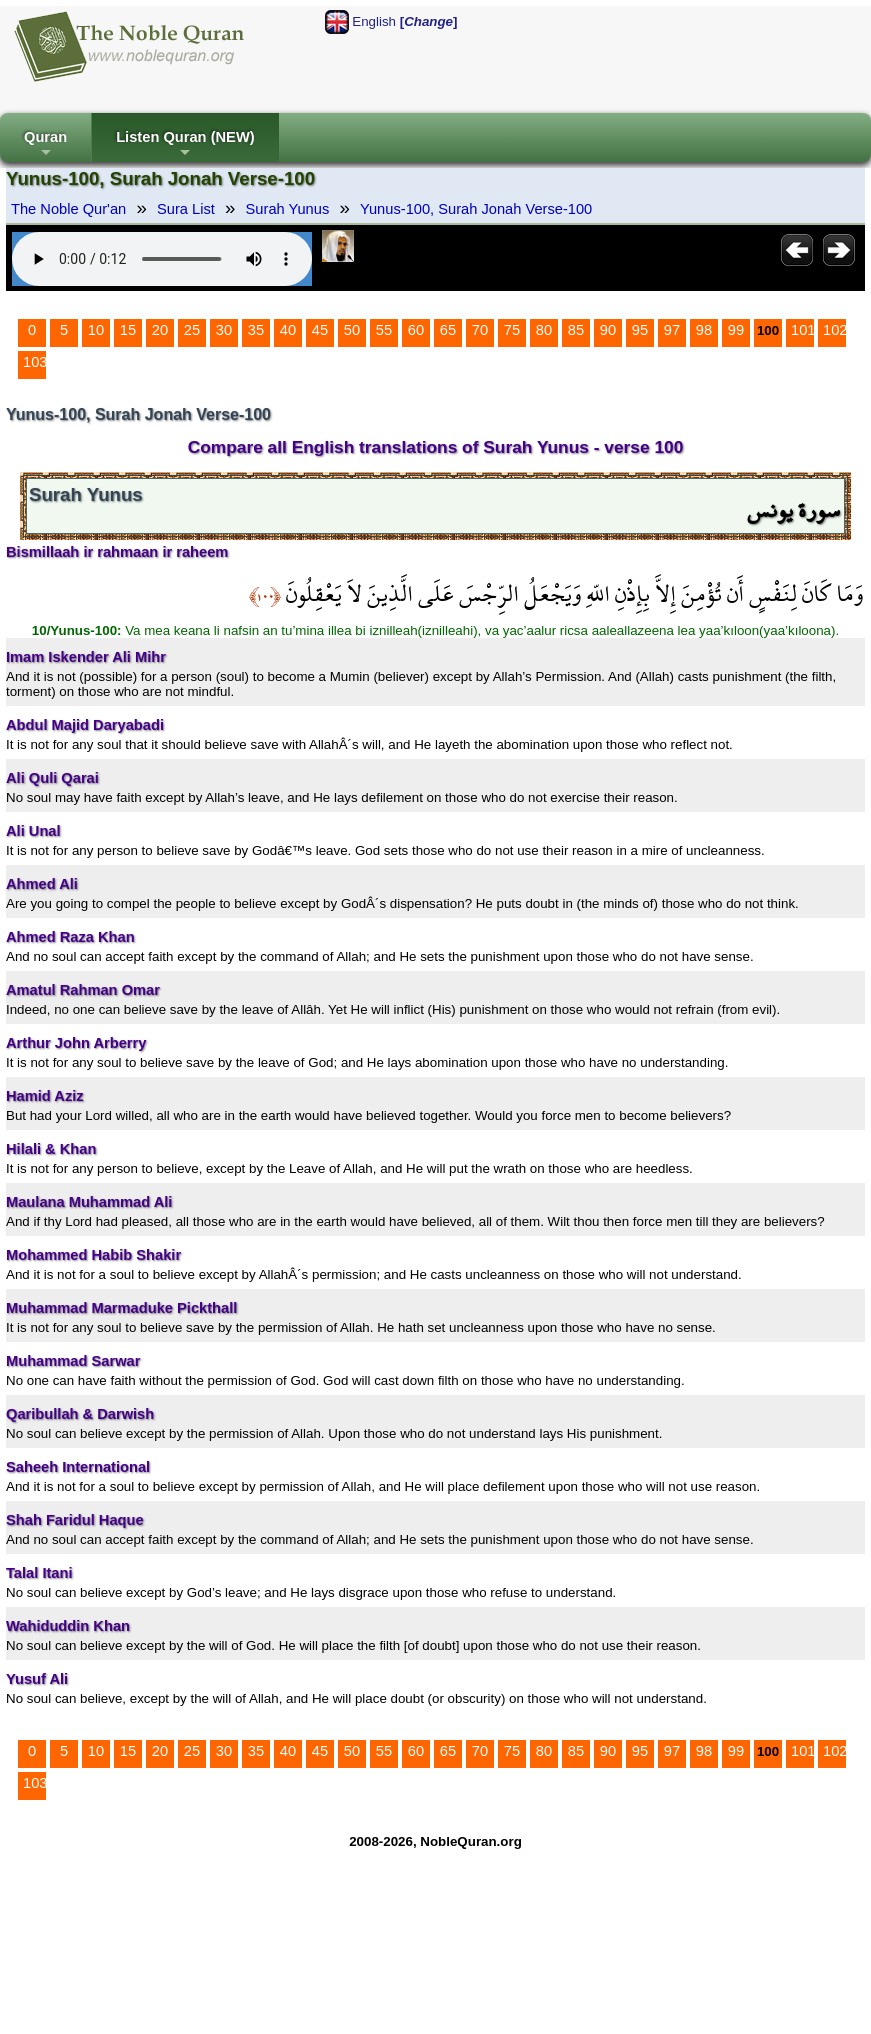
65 (448, 330)
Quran (45, 145)
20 (160, 330)
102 (835, 330)
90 (608, 330)
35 (256, 330)
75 (512, 330)
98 (704, 330)
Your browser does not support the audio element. (162, 259)
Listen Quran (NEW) (185, 145)
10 (96, 330)
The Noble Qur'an (68, 209)
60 (416, 330)
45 (320, 330)
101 (803, 330)
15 (128, 330)
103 (35, 362)
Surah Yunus (288, 209)
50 (352, 330)
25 (192, 330)
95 (640, 330)
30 (224, 330)
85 (576, 330)
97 (672, 330)
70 (480, 330)
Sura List (186, 209)
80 (544, 330)
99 (736, 330)
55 (384, 330)
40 (288, 330)
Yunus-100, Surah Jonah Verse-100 (476, 209)
